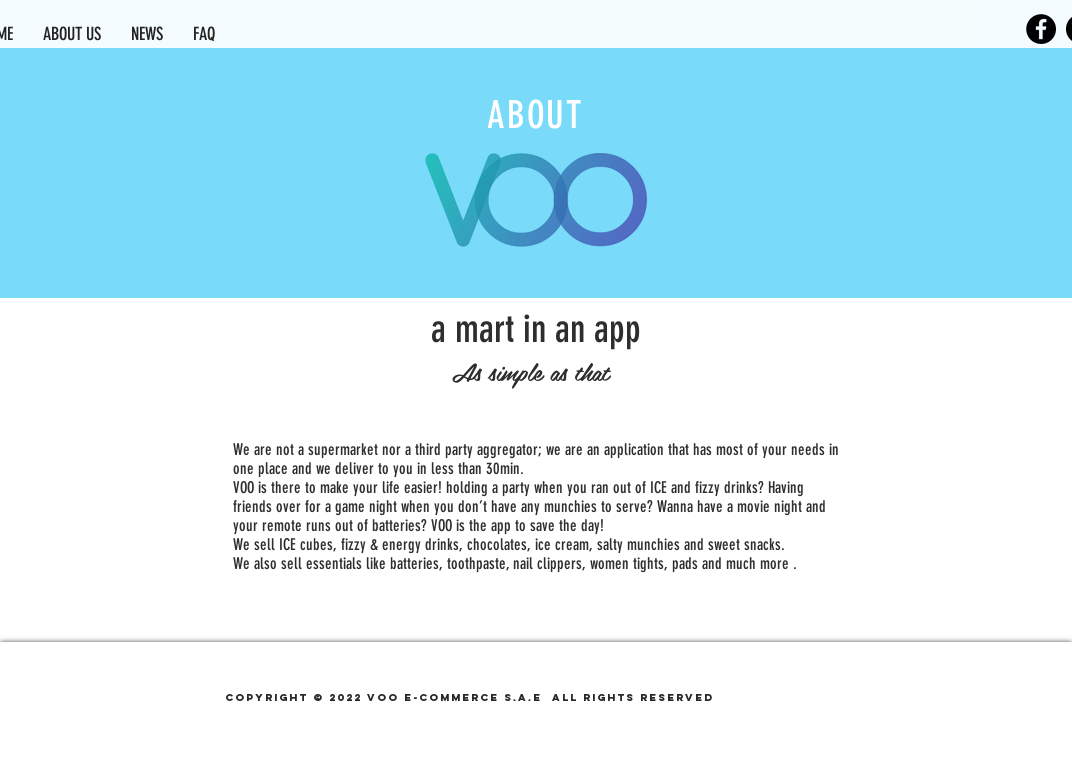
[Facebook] (1041, 29)
